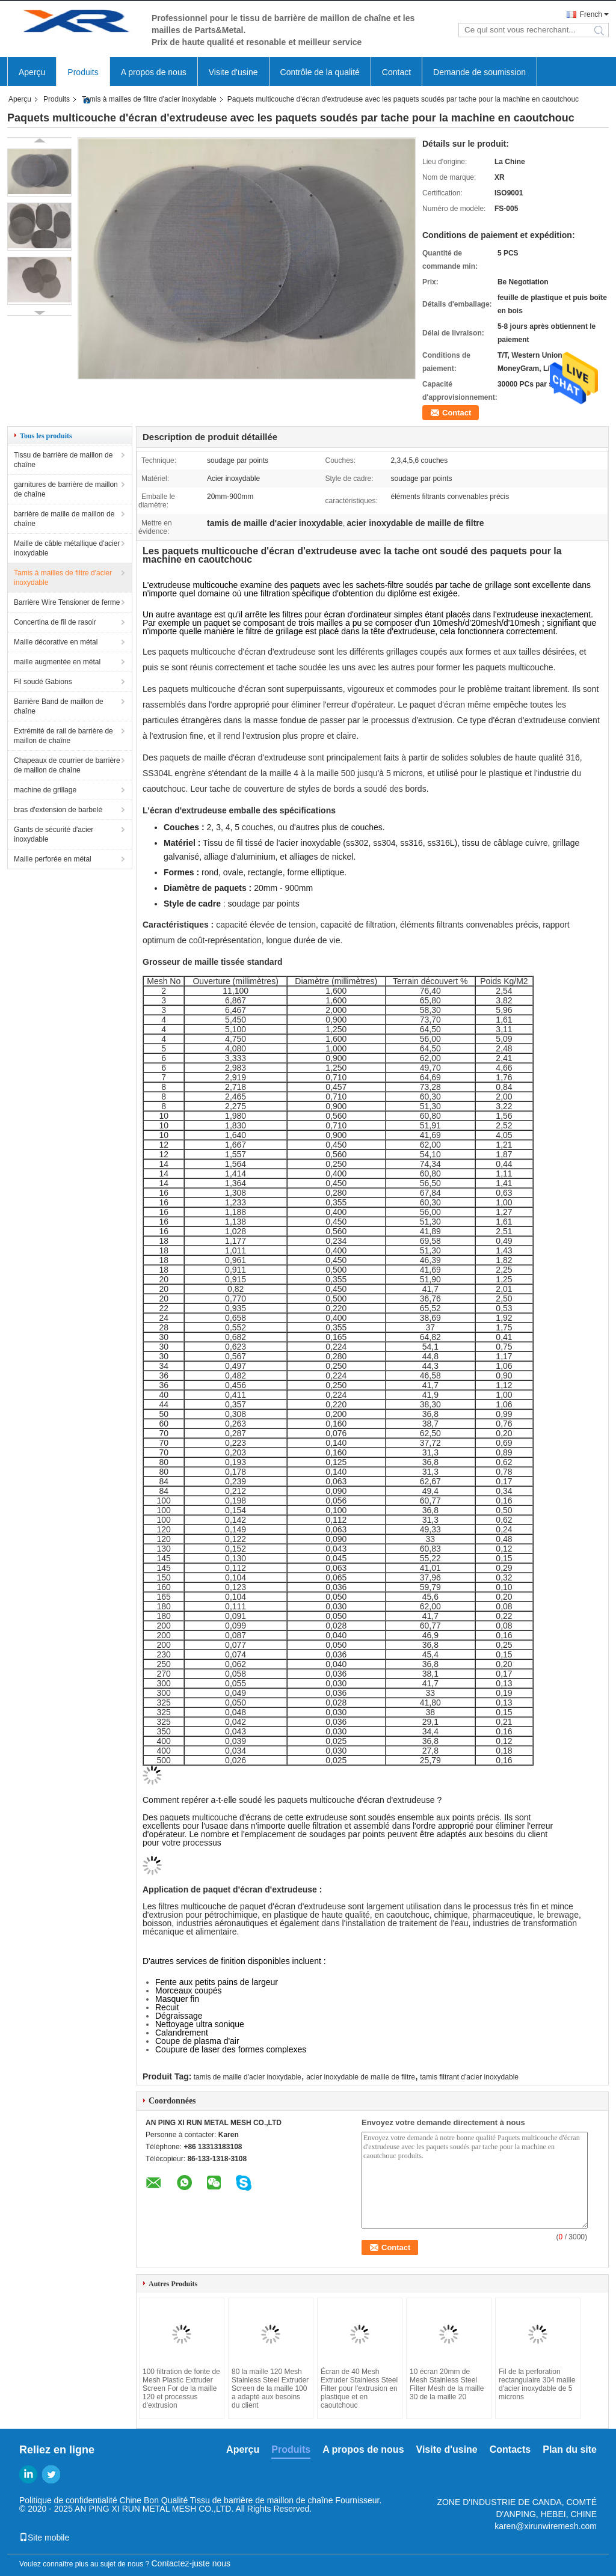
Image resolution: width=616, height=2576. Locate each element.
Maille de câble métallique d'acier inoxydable (67, 548)
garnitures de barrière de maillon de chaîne (66, 489)
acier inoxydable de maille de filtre (360, 2077)
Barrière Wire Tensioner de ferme (67, 602)
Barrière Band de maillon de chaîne (58, 706)
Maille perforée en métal (52, 859)
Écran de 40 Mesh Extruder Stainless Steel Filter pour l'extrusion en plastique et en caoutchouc (359, 2388)
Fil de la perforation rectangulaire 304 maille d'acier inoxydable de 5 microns (537, 2384)
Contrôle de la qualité (320, 72)
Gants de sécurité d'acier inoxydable (53, 834)
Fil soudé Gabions (43, 682)
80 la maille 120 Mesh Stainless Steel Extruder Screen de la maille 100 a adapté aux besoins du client (270, 2388)
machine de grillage (45, 790)
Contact (396, 72)
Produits (82, 72)
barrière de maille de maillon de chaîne (64, 519)
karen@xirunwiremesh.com (545, 2526)
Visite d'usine (233, 72)
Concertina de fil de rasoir (55, 622)
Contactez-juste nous (191, 2563)
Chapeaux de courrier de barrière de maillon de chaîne (67, 765)
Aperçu (32, 72)
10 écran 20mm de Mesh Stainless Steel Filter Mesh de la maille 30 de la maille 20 (447, 2384)
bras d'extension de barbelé (58, 810)
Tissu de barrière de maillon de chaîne (63, 460)
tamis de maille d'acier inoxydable (247, 2077)
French (591, 14)
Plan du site (570, 2449)
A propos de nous (153, 72)
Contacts (510, 2449)
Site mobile (44, 2537)
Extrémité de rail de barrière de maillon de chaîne (63, 736)
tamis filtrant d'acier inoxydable (469, 2077)
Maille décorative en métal (55, 642)
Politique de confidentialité (68, 2500)
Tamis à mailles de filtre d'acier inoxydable (149, 99)
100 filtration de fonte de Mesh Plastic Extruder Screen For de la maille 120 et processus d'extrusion (181, 2388)
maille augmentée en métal (57, 662)
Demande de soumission (479, 72)
